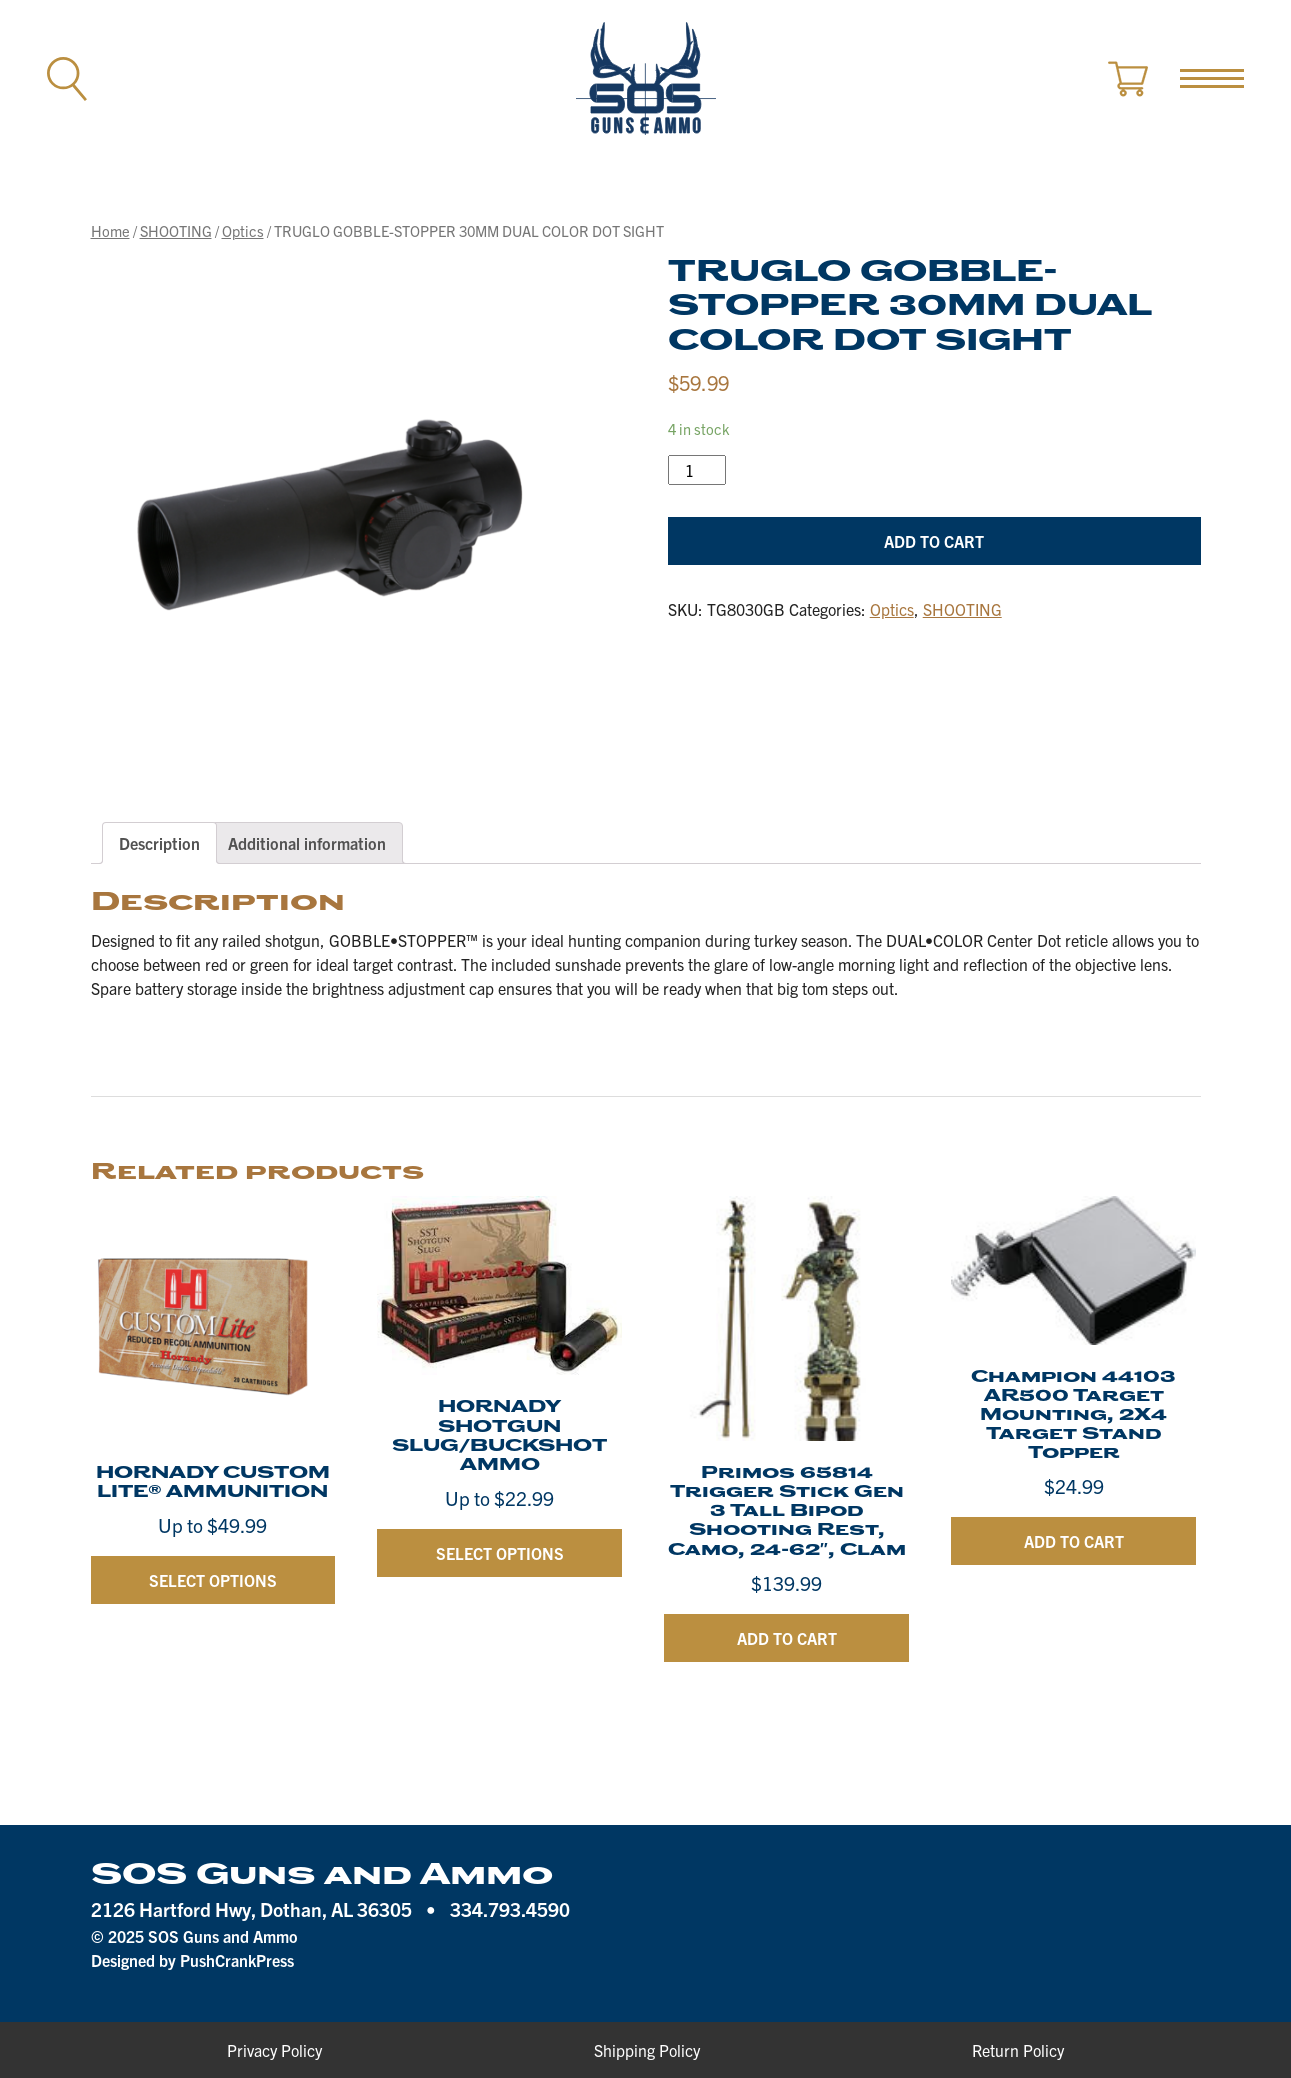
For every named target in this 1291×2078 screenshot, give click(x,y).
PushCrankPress (237, 1960)
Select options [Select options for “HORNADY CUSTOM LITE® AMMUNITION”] (213, 1580)
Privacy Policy (274, 2050)
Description (159, 843)
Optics (243, 230)
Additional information (307, 843)
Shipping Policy (647, 2050)
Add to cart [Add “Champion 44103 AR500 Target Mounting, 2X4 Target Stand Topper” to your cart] (1074, 1541)
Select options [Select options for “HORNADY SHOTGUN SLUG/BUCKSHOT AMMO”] (500, 1553)
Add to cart (934, 541)
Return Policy (1018, 2050)
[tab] (159, 843)
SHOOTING (176, 230)
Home (110, 230)
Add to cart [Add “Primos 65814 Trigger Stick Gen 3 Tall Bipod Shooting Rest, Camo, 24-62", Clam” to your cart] (787, 1638)
